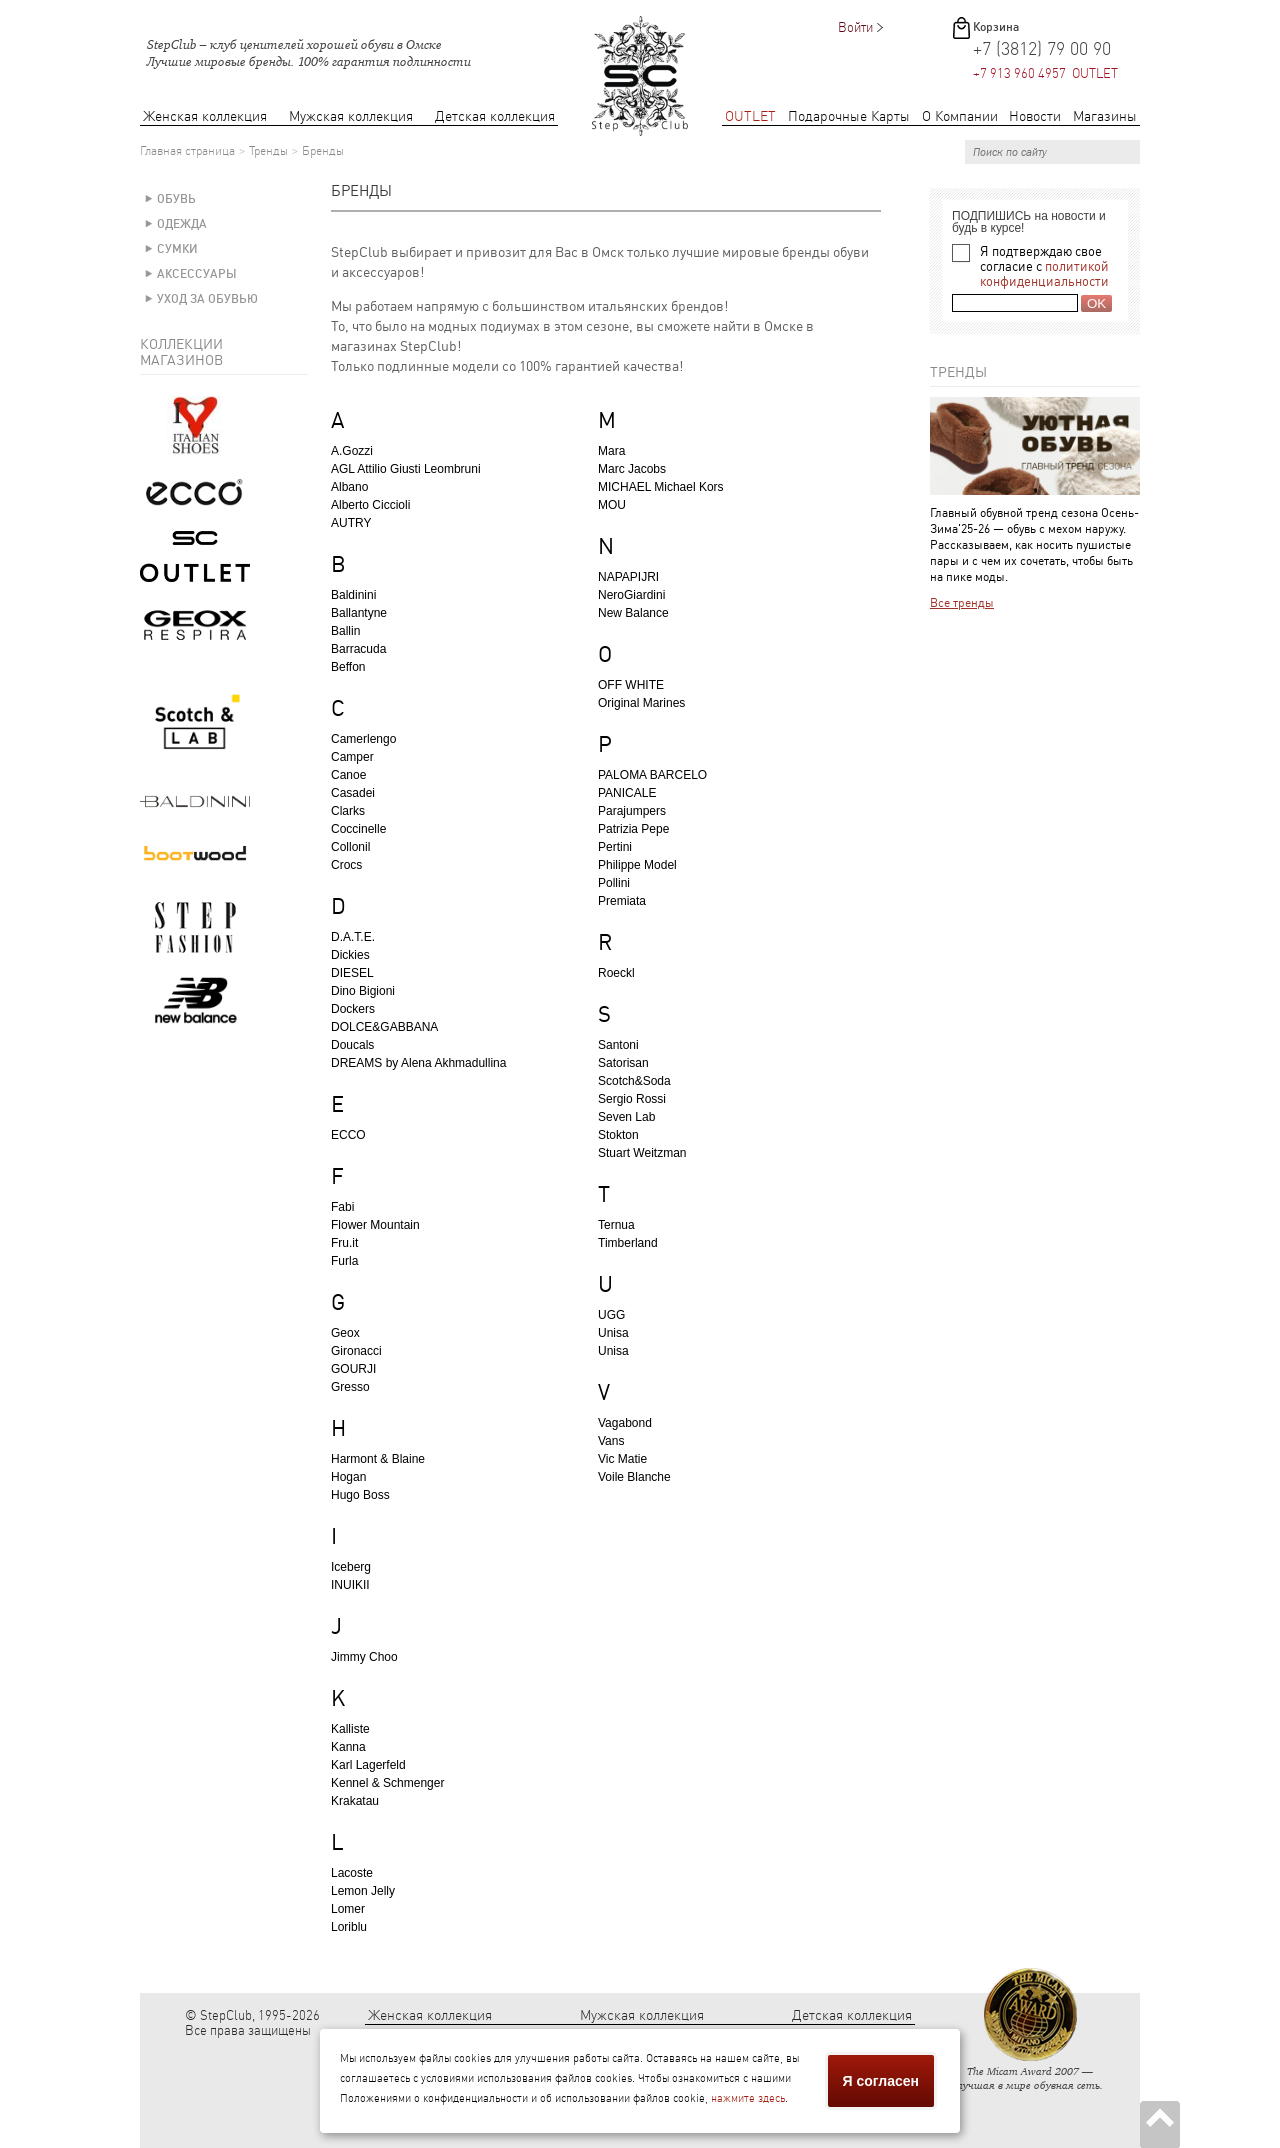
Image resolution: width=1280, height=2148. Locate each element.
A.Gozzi (352, 451)
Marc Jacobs (632, 469)
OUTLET (750, 116)
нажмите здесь (748, 2098)
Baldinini (353, 595)
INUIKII (350, 1585)
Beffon (348, 667)
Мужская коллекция (351, 116)
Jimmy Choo (364, 1657)
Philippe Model (637, 865)
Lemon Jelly (363, 1891)
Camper (352, 757)
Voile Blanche (634, 1477)
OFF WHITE (631, 685)
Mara (611, 451)
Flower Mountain (375, 1225)
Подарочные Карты (849, 116)
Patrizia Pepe (633, 829)
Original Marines (641, 703)
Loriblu (349, 1927)
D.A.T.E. (353, 937)
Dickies (350, 955)
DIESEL (352, 973)
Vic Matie (622, 1459)
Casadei (353, 793)
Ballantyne (359, 613)
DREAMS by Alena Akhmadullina (418, 1063)
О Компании (960, 116)
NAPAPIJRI (628, 577)
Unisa (613, 1333)
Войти (855, 27)
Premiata (622, 901)
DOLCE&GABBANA (384, 1027)
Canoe (348, 775)
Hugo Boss (360, 1495)
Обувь (176, 199)
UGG (611, 1315)
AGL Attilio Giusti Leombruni (406, 469)
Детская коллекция (495, 116)
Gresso (350, 1387)
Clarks (348, 811)
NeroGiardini (631, 595)
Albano (349, 487)
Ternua (616, 1225)
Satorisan (623, 1063)
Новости (1035, 116)
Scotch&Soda (634, 1081)
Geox (345, 1333)
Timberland (628, 1243)
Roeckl (616, 973)
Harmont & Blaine (378, 1459)
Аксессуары (197, 274)
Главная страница (187, 151)
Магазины (1105, 116)
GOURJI (353, 1369)
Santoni (618, 1045)
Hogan (348, 1477)
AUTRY (351, 523)
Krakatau (355, 1801)
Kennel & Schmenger (387, 1783)
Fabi (342, 1207)
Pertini (615, 847)
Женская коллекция (205, 116)
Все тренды (962, 603)
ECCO (348, 1135)
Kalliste (350, 1729)
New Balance (633, 613)
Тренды (268, 151)
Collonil (350, 847)
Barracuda (358, 649)
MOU (612, 505)
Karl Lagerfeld (368, 1765)
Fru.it (344, 1243)
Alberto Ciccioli (370, 505)
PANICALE (627, 793)
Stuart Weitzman (642, 1153)
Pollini (614, 883)
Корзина (996, 27)
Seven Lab (626, 1117)
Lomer (348, 1909)
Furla (344, 1261)
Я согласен (881, 2081)
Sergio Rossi (632, 1099)
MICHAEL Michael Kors (661, 487)
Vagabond (625, 1423)
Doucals (352, 1045)
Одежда (182, 224)
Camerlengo (363, 739)
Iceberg (351, 1567)
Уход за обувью (207, 299)
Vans (611, 1441)
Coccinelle (358, 829)
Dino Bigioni (363, 991)
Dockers (353, 1009)
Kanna (348, 1747)
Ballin (345, 631)
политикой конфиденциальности (1044, 274)
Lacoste (352, 1873)
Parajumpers (632, 811)
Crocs (346, 865)
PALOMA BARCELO (652, 775)
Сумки (177, 249)
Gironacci (356, 1351)
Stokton (618, 1135)
